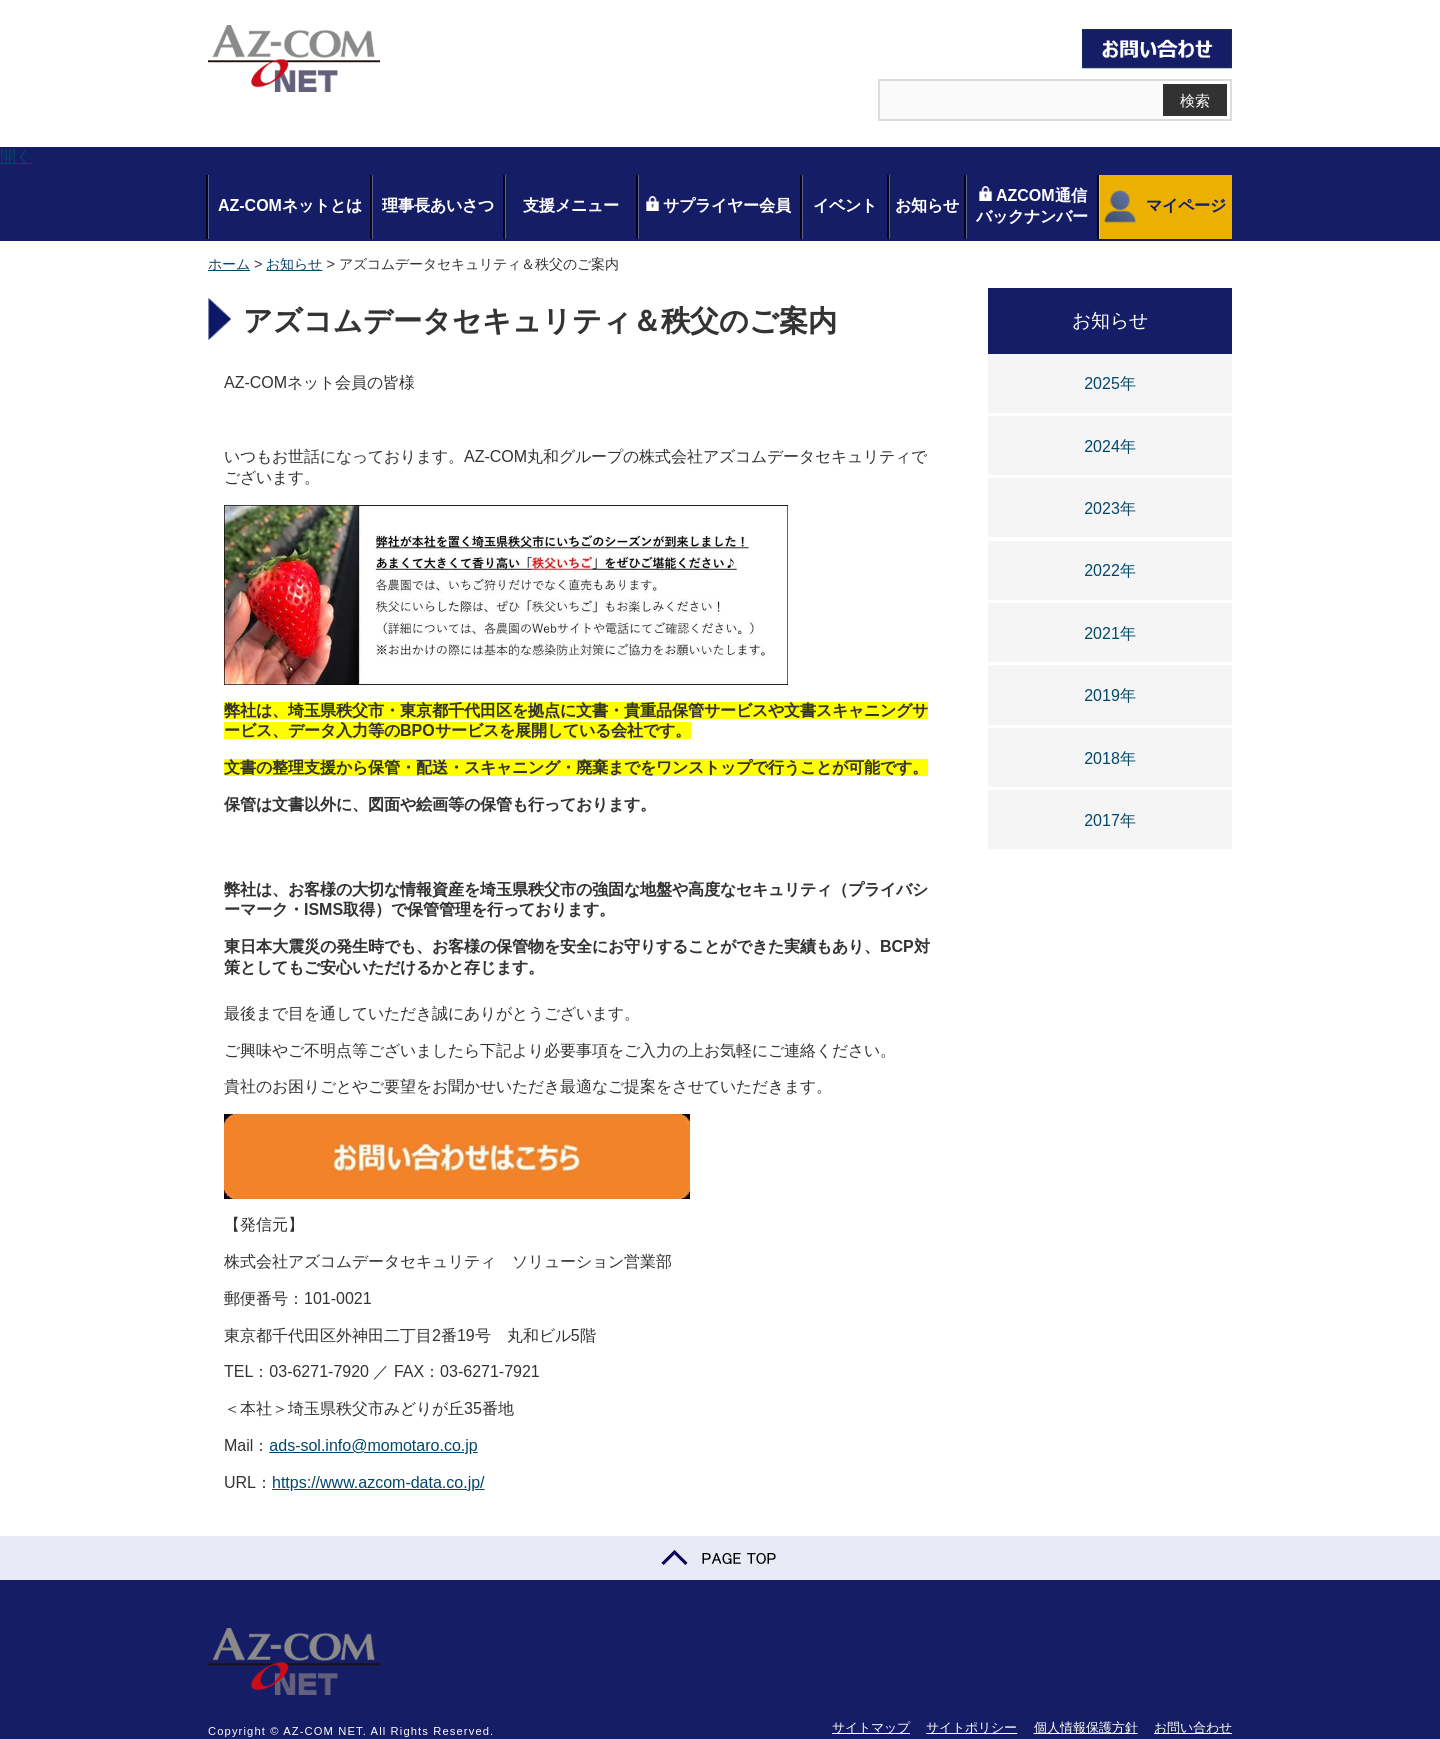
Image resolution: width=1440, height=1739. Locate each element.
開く (16, 156)
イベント (845, 205)
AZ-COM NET (294, 60)
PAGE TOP (720, 1558)
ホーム (229, 264)
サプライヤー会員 (718, 205)
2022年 (1110, 570)
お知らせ (927, 205)
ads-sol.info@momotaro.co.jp (373, 1445)
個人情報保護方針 (1086, 1727)
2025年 (1110, 383)
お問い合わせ (1193, 1727)
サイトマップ (871, 1727)
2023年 (1110, 508)
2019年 (1110, 695)
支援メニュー (571, 205)
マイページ (1162, 207)
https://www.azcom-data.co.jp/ (378, 1482)
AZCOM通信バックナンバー (1032, 205)
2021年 (1110, 633)
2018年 (1110, 758)
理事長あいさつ (438, 205)
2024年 (1110, 446)
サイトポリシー (971, 1727)
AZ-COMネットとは (290, 205)
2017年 (1110, 820)
